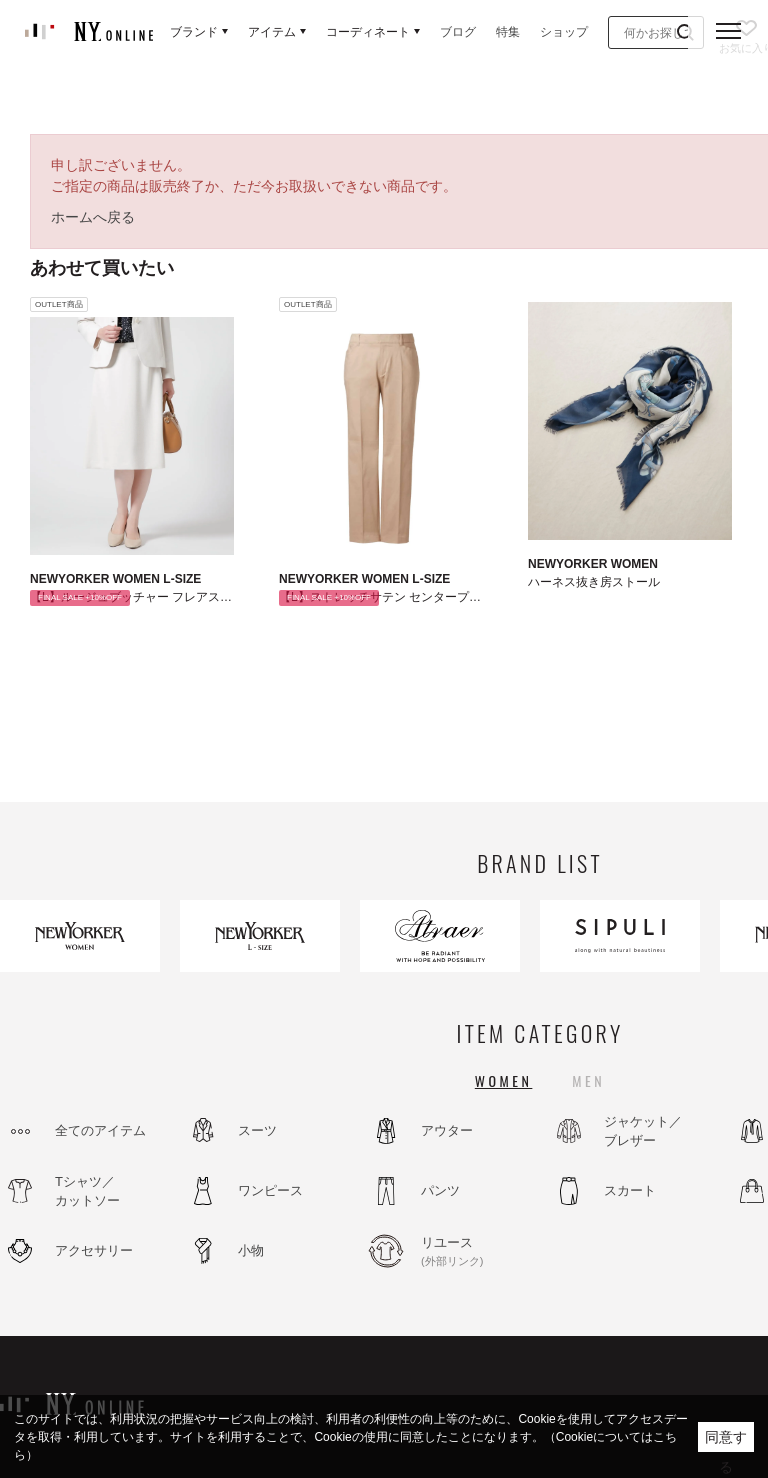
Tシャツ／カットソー (87, 1191)
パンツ (440, 1190)
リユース (475, 1252)
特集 (508, 32)
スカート (630, 1190)
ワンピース (270, 1190)
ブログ (458, 32)
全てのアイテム (100, 1130)
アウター (447, 1130)
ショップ (564, 32)
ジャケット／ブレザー (643, 1131)
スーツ (257, 1130)
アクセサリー (94, 1250)
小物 (251, 1250)
